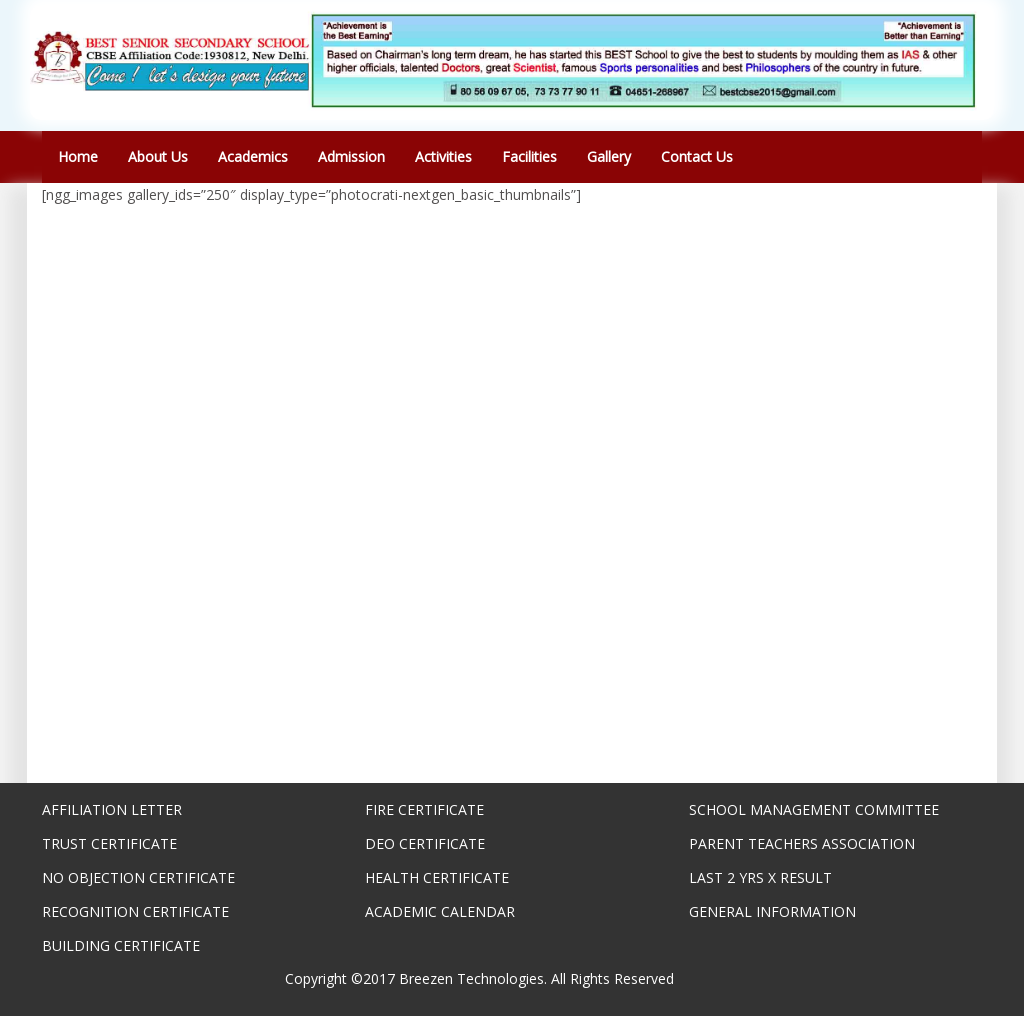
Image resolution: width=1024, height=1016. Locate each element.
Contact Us (697, 156)
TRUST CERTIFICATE (109, 843)
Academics (253, 156)
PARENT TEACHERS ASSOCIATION (802, 843)
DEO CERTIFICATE (425, 843)
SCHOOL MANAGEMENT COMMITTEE (814, 809)
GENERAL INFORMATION (772, 911)
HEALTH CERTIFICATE (437, 877)
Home (78, 156)
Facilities (529, 156)
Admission (351, 156)
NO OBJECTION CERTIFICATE (138, 877)
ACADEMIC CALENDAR (440, 911)
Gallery (609, 156)
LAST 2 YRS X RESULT (760, 877)
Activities (443, 156)
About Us (158, 156)
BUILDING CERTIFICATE (121, 945)
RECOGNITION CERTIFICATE (135, 911)
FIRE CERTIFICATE (424, 809)
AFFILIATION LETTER (112, 809)
